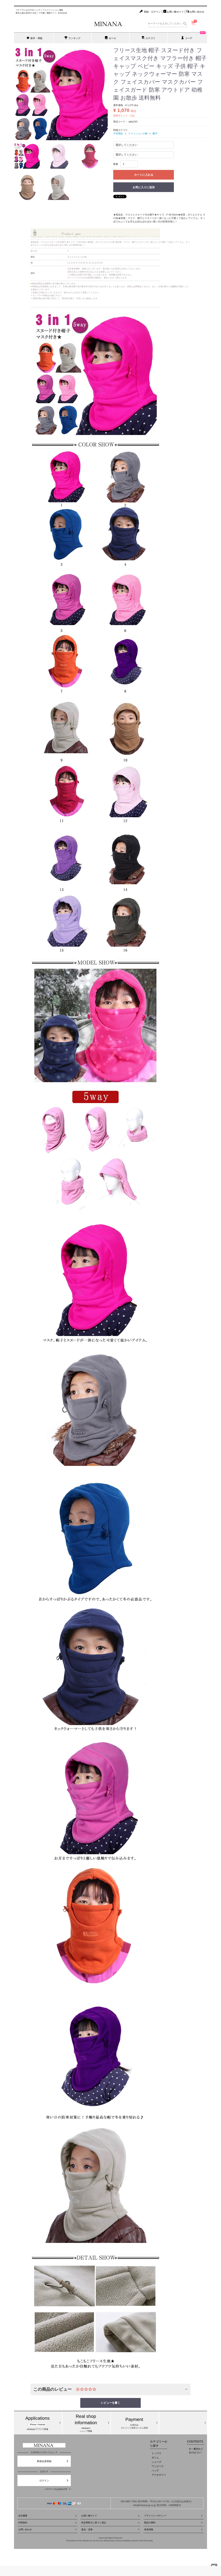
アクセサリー (159, 2474)
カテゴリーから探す (158, 2443)
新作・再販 (34, 38)
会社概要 (47, 2515)
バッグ (155, 2470)
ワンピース (158, 2466)
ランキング (72, 38)
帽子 (155, 133)
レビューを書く (110, 2402)
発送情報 (173, 2529)
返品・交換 (110, 2529)
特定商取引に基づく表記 (110, 2522)
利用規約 (47, 2522)
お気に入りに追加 (144, 187)
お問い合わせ (47, 2529)
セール (110, 38)
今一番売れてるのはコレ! (196, 2451)
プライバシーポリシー (173, 2515)
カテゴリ (148, 38)
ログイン (54, 2480)
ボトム (155, 2457)
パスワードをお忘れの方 (58, 2489)
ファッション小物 (137, 133)
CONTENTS (195, 2441)
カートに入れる (143, 174)
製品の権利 (173, 2522)
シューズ (156, 2461)
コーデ (193, 36)
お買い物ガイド (110, 2515)
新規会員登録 (53, 2461)
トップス (156, 2453)
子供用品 (118, 133)
